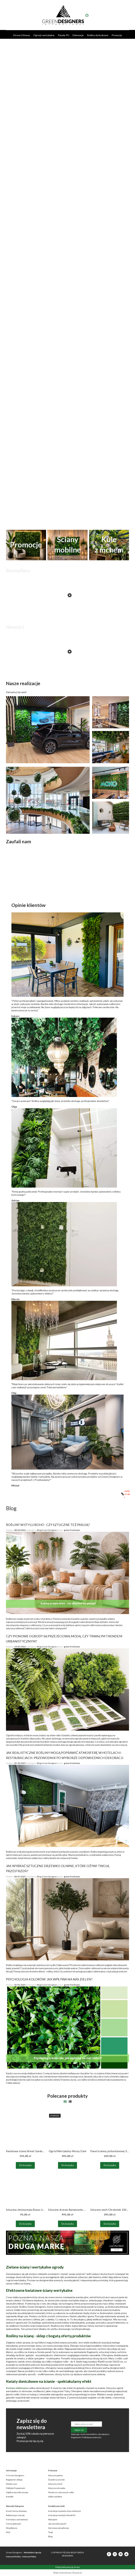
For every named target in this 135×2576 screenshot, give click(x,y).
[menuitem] (21, 35)
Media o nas (11, 2484)
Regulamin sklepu (14, 2479)
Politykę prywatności (91, 2437)
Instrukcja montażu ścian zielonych (64, 2511)
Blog (50, 2536)
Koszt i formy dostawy (16, 2511)
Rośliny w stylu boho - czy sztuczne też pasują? (48, 1525)
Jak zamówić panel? (57, 2523)
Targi (50, 2532)
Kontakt (9, 2496)
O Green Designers (15, 2475)
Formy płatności (13, 2523)
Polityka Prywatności (15, 2488)
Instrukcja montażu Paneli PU (62, 2515)
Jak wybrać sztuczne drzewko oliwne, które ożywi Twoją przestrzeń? (57, 1868)
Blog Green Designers (47, 1530)
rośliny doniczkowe (38, 2387)
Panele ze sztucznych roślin (61, 2492)
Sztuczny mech (55, 2484)
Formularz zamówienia (17, 2519)
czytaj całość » (126, 1494)
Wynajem (52, 2519)
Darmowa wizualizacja (58, 2528)
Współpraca (11, 2528)
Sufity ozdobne (55, 2496)
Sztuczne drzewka (56, 2488)
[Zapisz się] (79, 2430)
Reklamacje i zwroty (15, 2515)
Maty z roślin (115, 2358)
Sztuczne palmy (55, 2475)
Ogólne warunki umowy (17, 2492)
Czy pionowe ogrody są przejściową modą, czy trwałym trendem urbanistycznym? (64, 1638)
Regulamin (76, 2437)
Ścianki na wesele (56, 2479)
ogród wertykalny (16, 2280)
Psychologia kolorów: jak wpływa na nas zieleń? (49, 1979)
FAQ (8, 2532)
